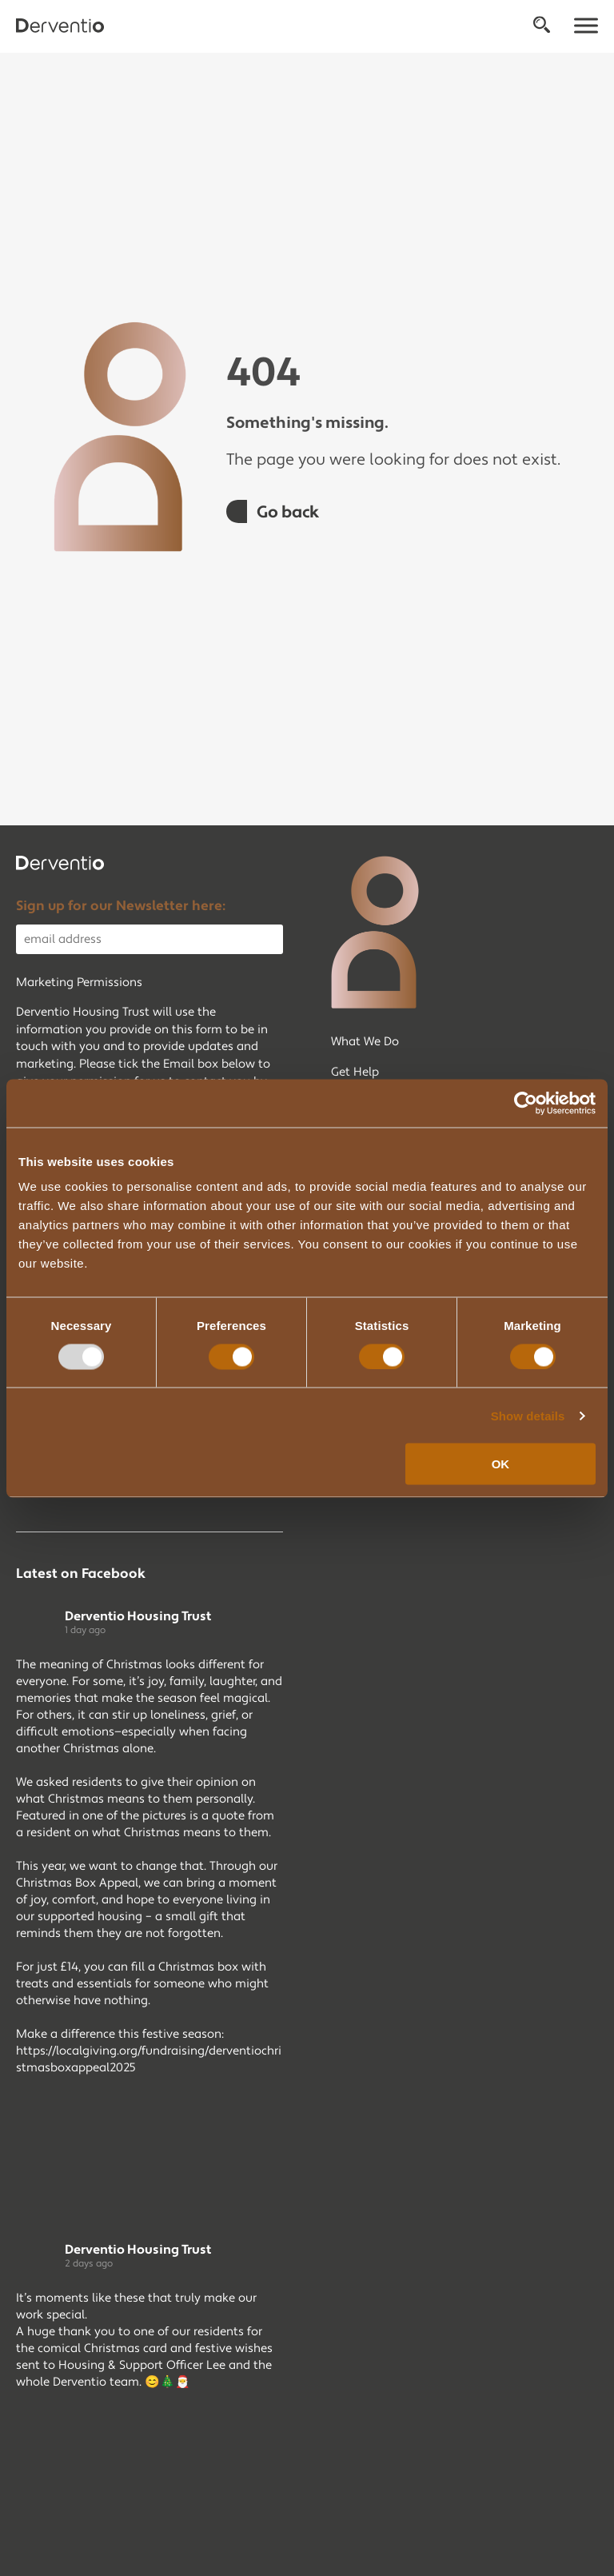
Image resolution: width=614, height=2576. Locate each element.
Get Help (355, 1072)
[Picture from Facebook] (83, 2148)
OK (501, 1464)
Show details (528, 1415)
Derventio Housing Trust (138, 1616)
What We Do (365, 1041)
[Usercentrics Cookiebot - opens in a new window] (526, 1103)
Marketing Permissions (79, 982)
